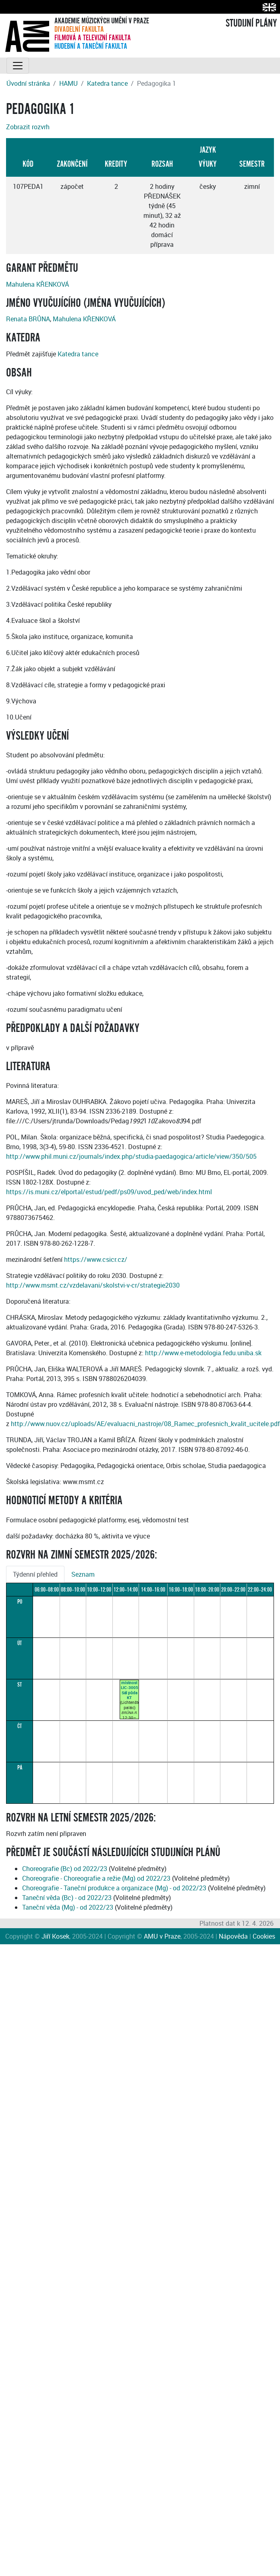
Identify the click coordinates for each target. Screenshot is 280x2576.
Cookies (264, 1936)
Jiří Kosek (55, 1936)
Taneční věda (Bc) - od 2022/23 (67, 1897)
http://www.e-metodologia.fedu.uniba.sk (203, 1352)
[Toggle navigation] (17, 66)
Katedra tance (107, 83)
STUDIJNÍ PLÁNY (251, 23)
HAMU (68, 83)
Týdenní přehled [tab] (35, 1574)
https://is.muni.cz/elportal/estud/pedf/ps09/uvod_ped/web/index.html (109, 1191)
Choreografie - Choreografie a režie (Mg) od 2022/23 (96, 1878)
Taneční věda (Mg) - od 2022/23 (67, 1907)
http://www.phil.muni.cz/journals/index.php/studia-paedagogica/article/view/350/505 (131, 1156)
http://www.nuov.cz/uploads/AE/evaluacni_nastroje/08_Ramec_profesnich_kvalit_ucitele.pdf (145, 1423)
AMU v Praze (162, 1936)
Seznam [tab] (83, 1574)
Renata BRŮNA (28, 318)
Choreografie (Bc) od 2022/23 (64, 1868)
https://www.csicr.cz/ (95, 1259)
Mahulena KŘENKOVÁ (37, 284)
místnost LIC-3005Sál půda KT (129, 1690)
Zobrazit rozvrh (28, 126)
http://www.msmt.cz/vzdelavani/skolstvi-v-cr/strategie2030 (93, 1285)
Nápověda (233, 1936)
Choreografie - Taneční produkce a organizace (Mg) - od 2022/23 (114, 1887)
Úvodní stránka (28, 83)
